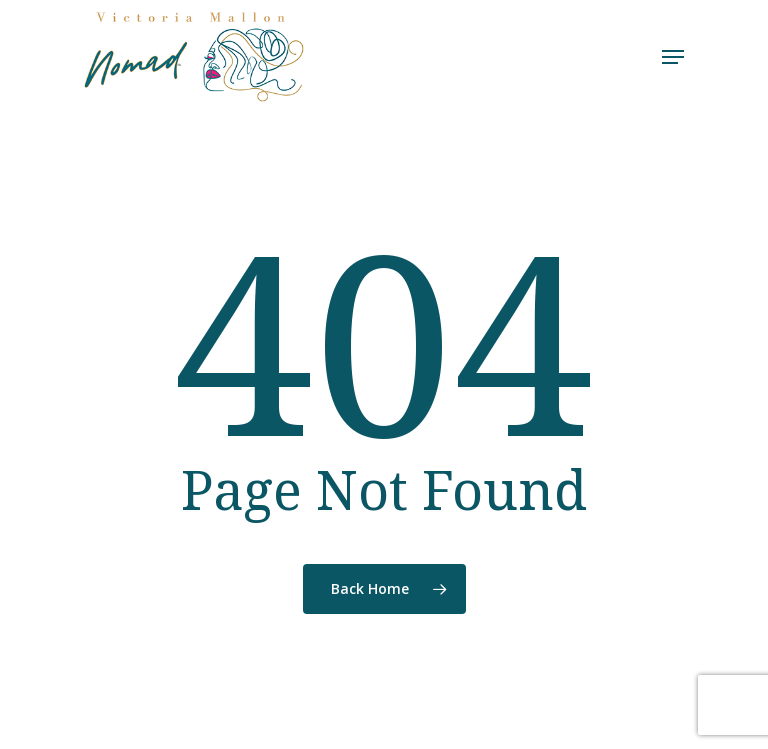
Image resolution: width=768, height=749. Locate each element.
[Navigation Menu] (673, 57)
